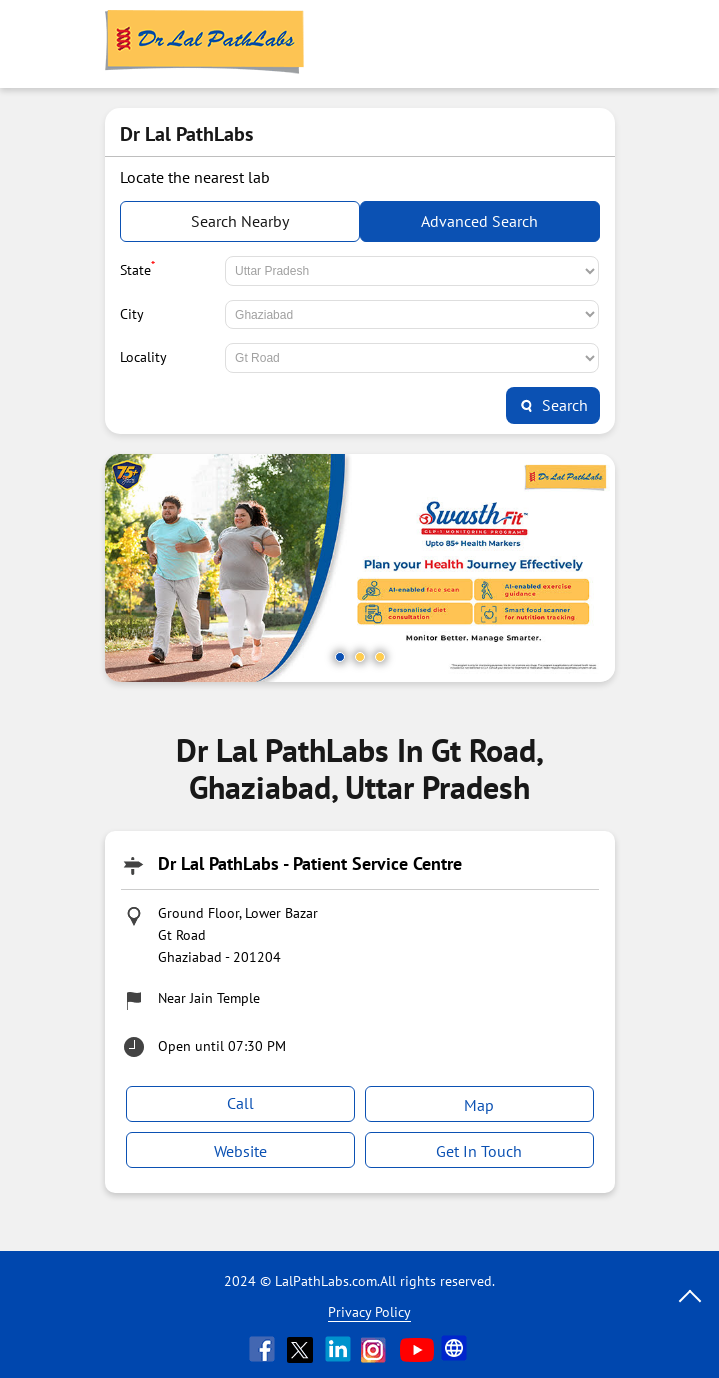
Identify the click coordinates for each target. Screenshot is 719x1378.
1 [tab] (340, 657)
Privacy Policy (369, 1312)
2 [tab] (360, 657)
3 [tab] (380, 657)
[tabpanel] (360, 568)
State (137, 268)
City (132, 314)
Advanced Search (479, 221)
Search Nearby (240, 221)
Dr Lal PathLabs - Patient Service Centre (310, 863)
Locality (143, 357)
